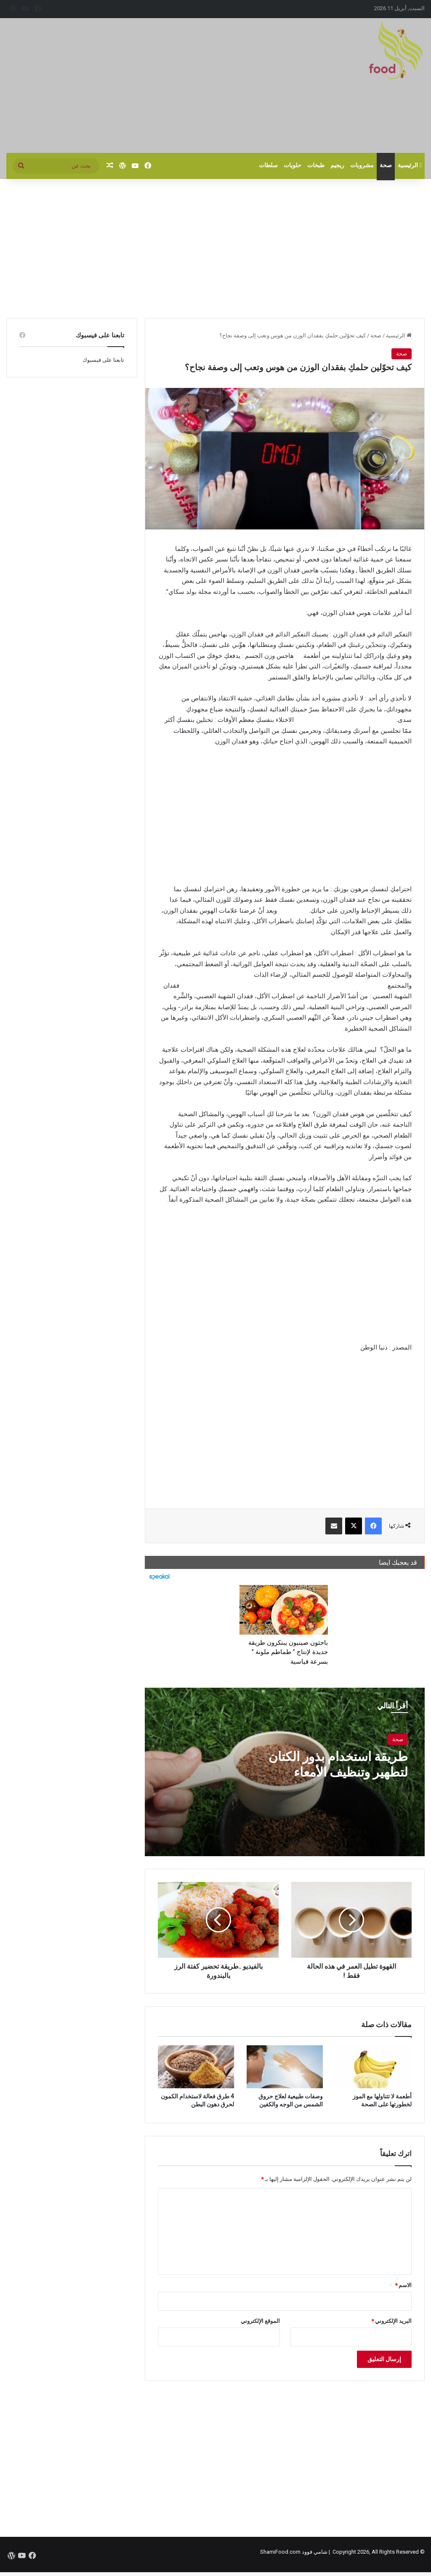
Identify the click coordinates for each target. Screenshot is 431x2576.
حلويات (292, 165)
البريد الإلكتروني (391, 2321)
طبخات (316, 165)
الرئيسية (410, 165)
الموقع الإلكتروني (260, 2321)
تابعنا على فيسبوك (103, 360)
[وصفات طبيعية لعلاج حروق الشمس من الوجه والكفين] (285, 2066)
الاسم (403, 2285)
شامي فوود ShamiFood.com (293, 2552)
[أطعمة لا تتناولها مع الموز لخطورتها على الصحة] (373, 2066)
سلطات (268, 165)
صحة (386, 165)
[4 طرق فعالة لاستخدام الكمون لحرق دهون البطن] (196, 2066)
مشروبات (362, 165)
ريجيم (337, 165)
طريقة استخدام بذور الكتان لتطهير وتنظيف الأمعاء (338, 1764)
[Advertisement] (143, 85)
